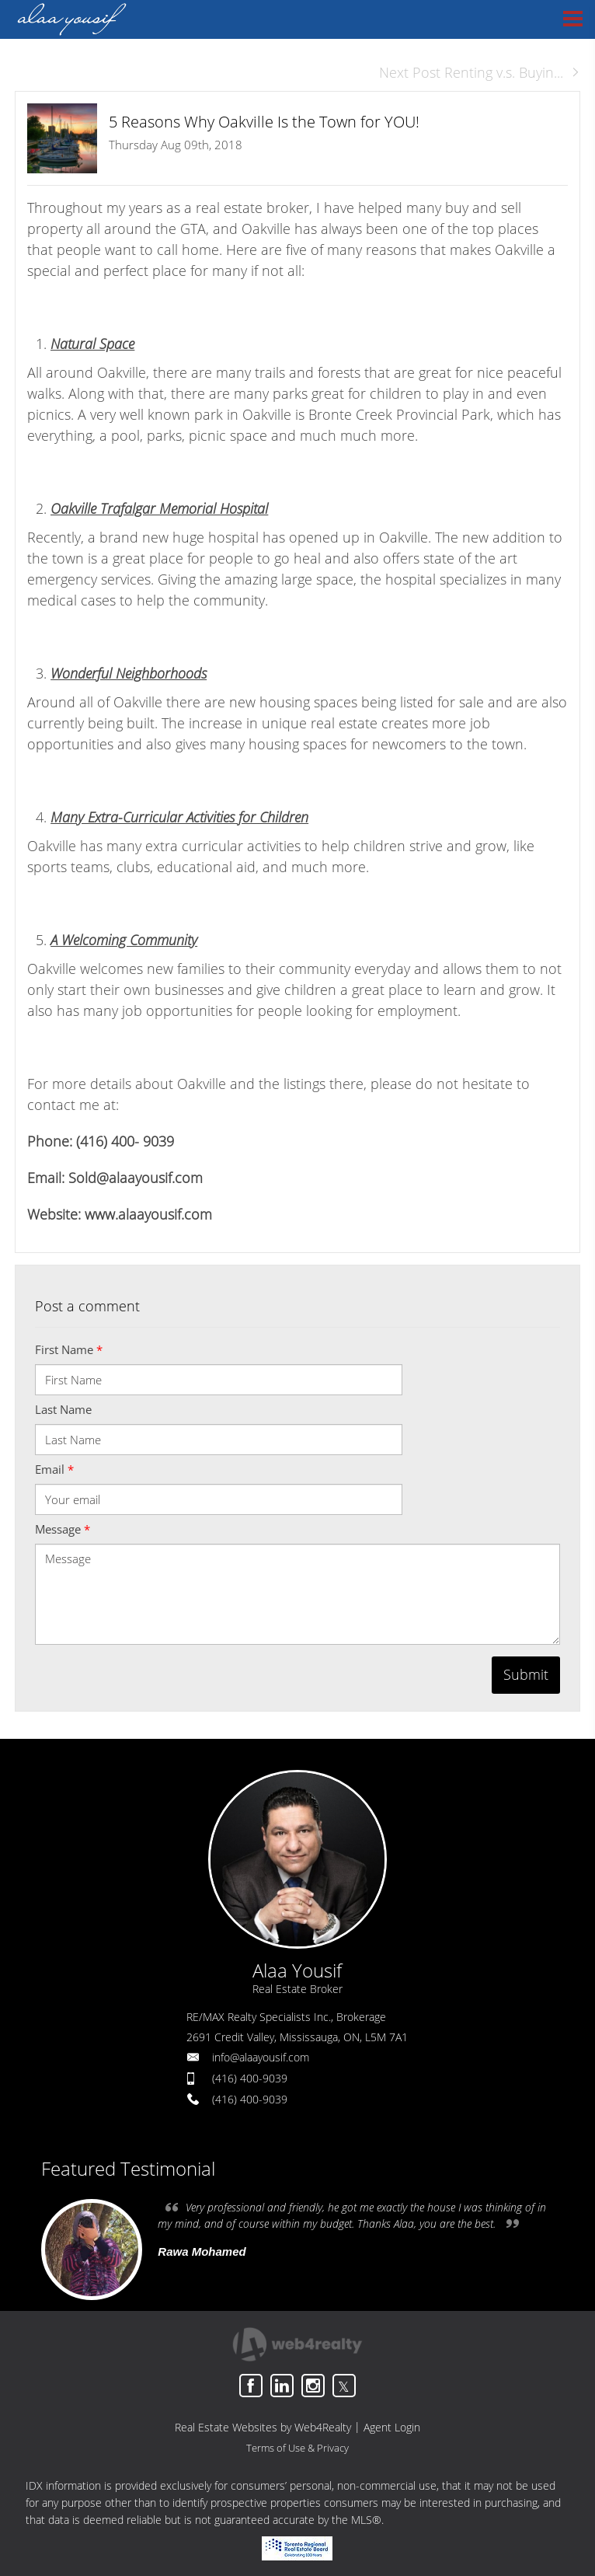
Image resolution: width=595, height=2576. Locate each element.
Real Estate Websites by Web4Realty (263, 2427)
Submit (525, 1674)
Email (54, 1469)
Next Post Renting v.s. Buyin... (479, 72)
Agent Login (392, 2427)
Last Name (63, 1409)
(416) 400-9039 (249, 2078)
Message (62, 1529)
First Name (69, 1349)
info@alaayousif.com (260, 2057)
